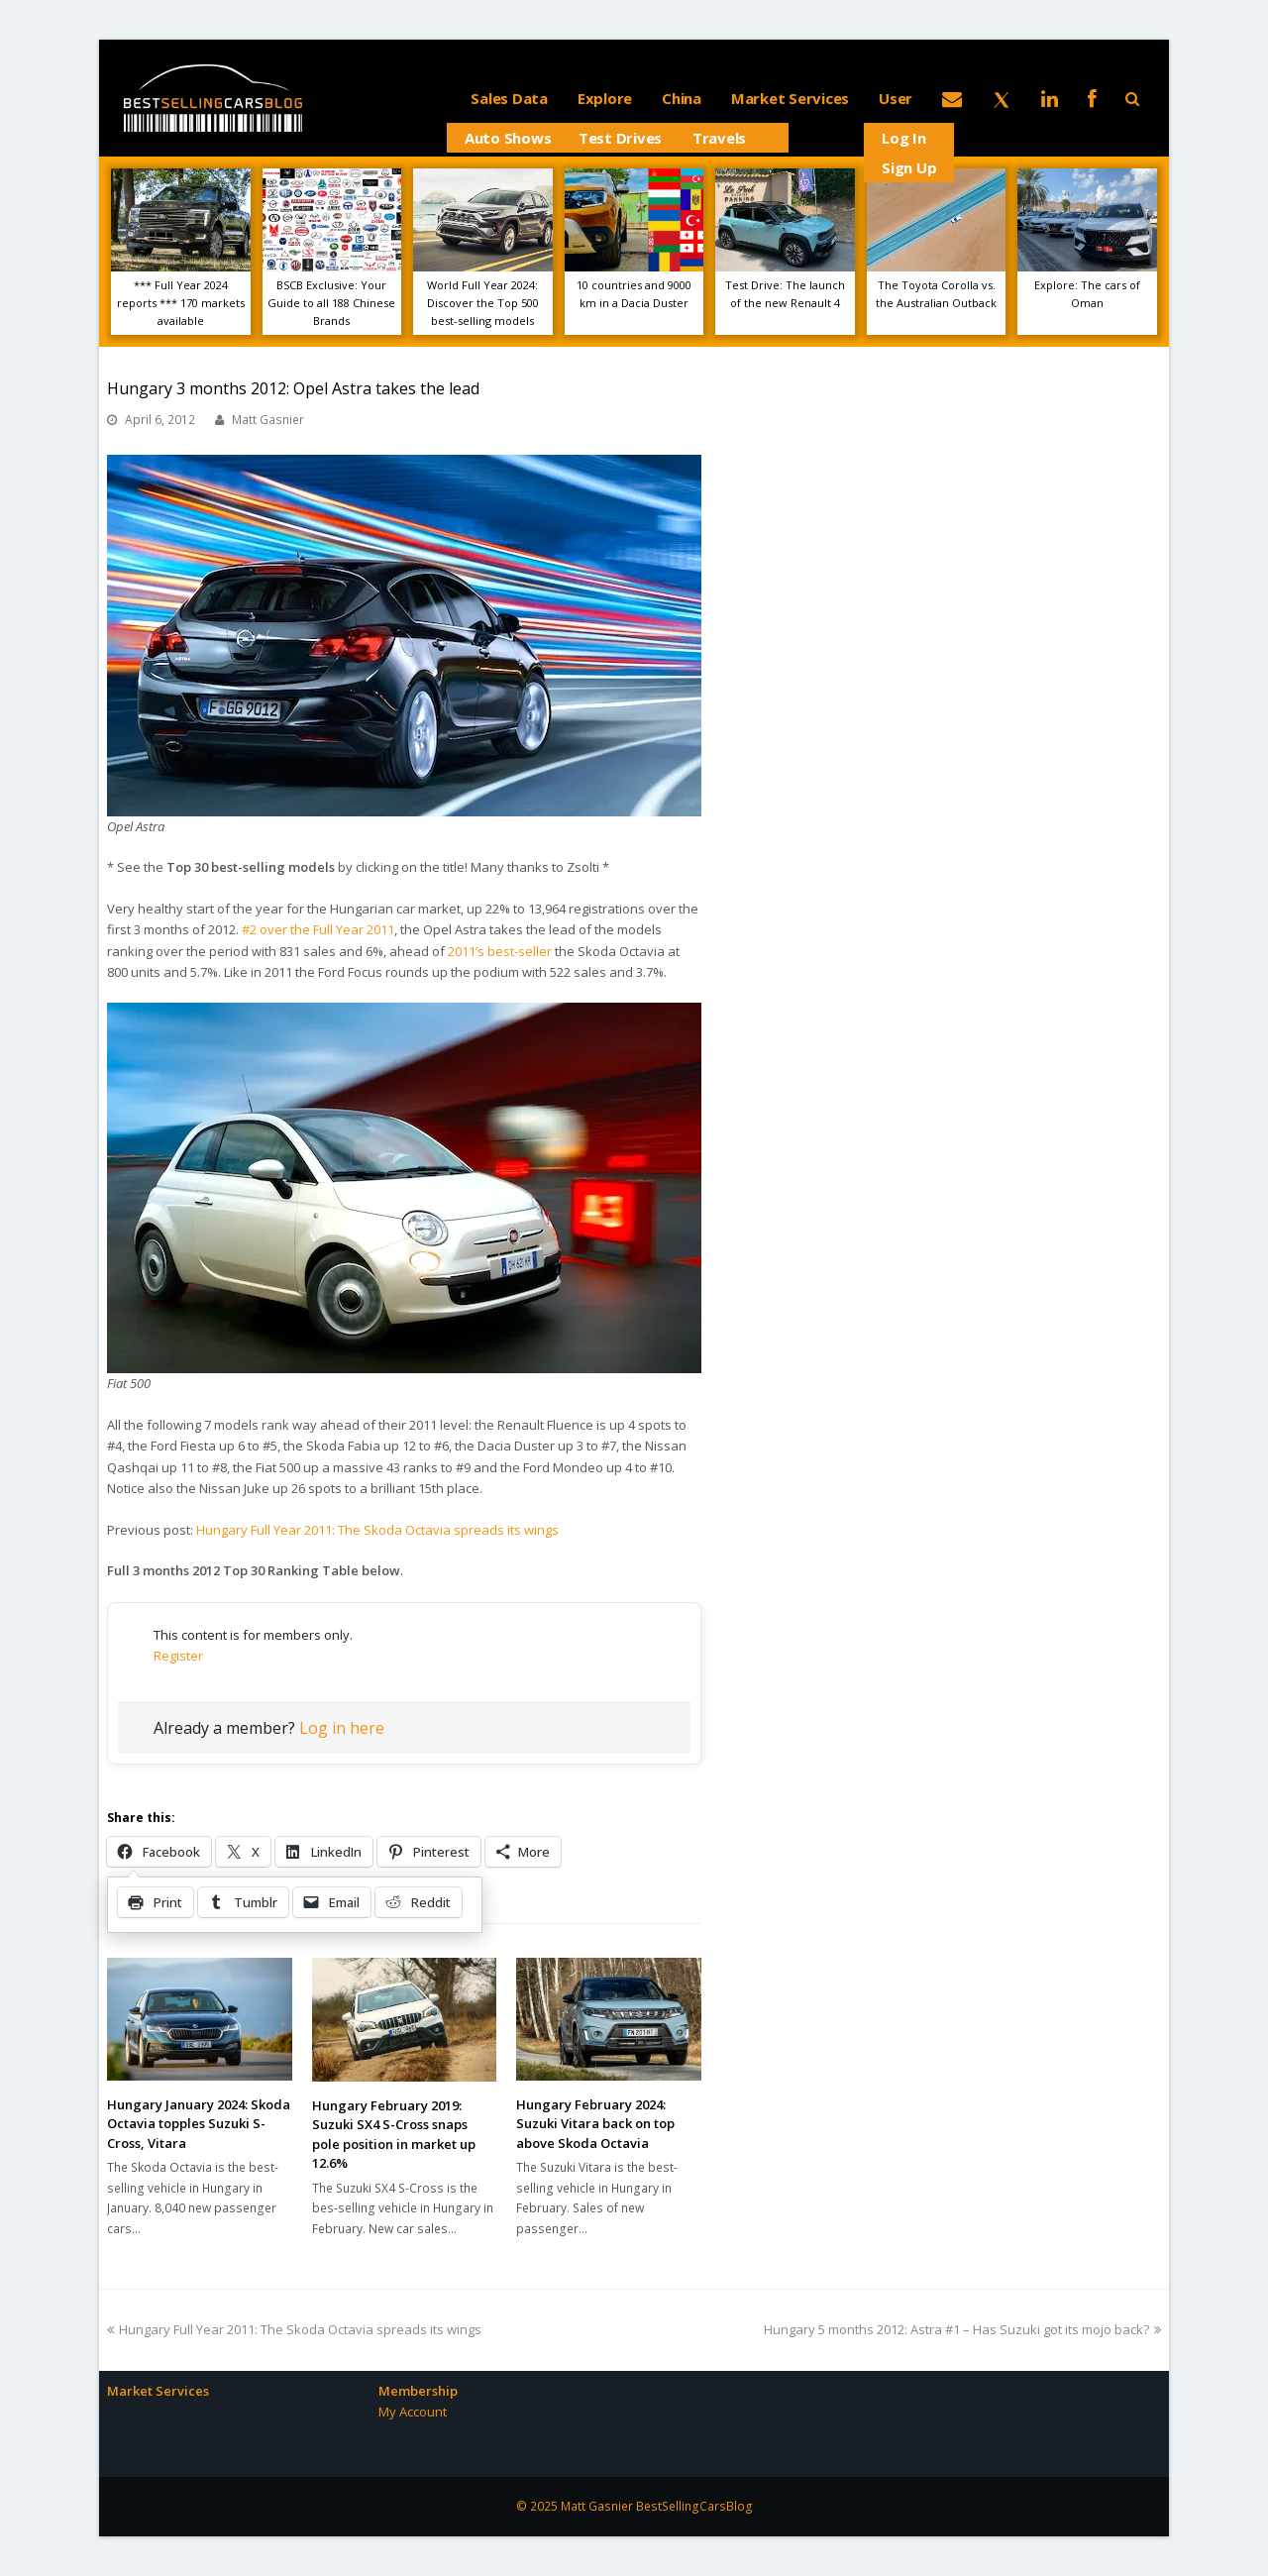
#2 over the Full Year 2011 (318, 929)
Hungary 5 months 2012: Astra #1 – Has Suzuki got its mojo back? (962, 2329)
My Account (412, 2411)
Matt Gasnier (268, 419)
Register (178, 1655)
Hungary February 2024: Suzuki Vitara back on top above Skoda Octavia (595, 2123)
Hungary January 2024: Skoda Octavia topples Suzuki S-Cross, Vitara (198, 2123)
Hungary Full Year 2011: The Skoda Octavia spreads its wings (377, 1530)
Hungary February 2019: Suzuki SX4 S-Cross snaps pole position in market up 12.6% (394, 2134)
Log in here (341, 1728)
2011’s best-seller (500, 951)
